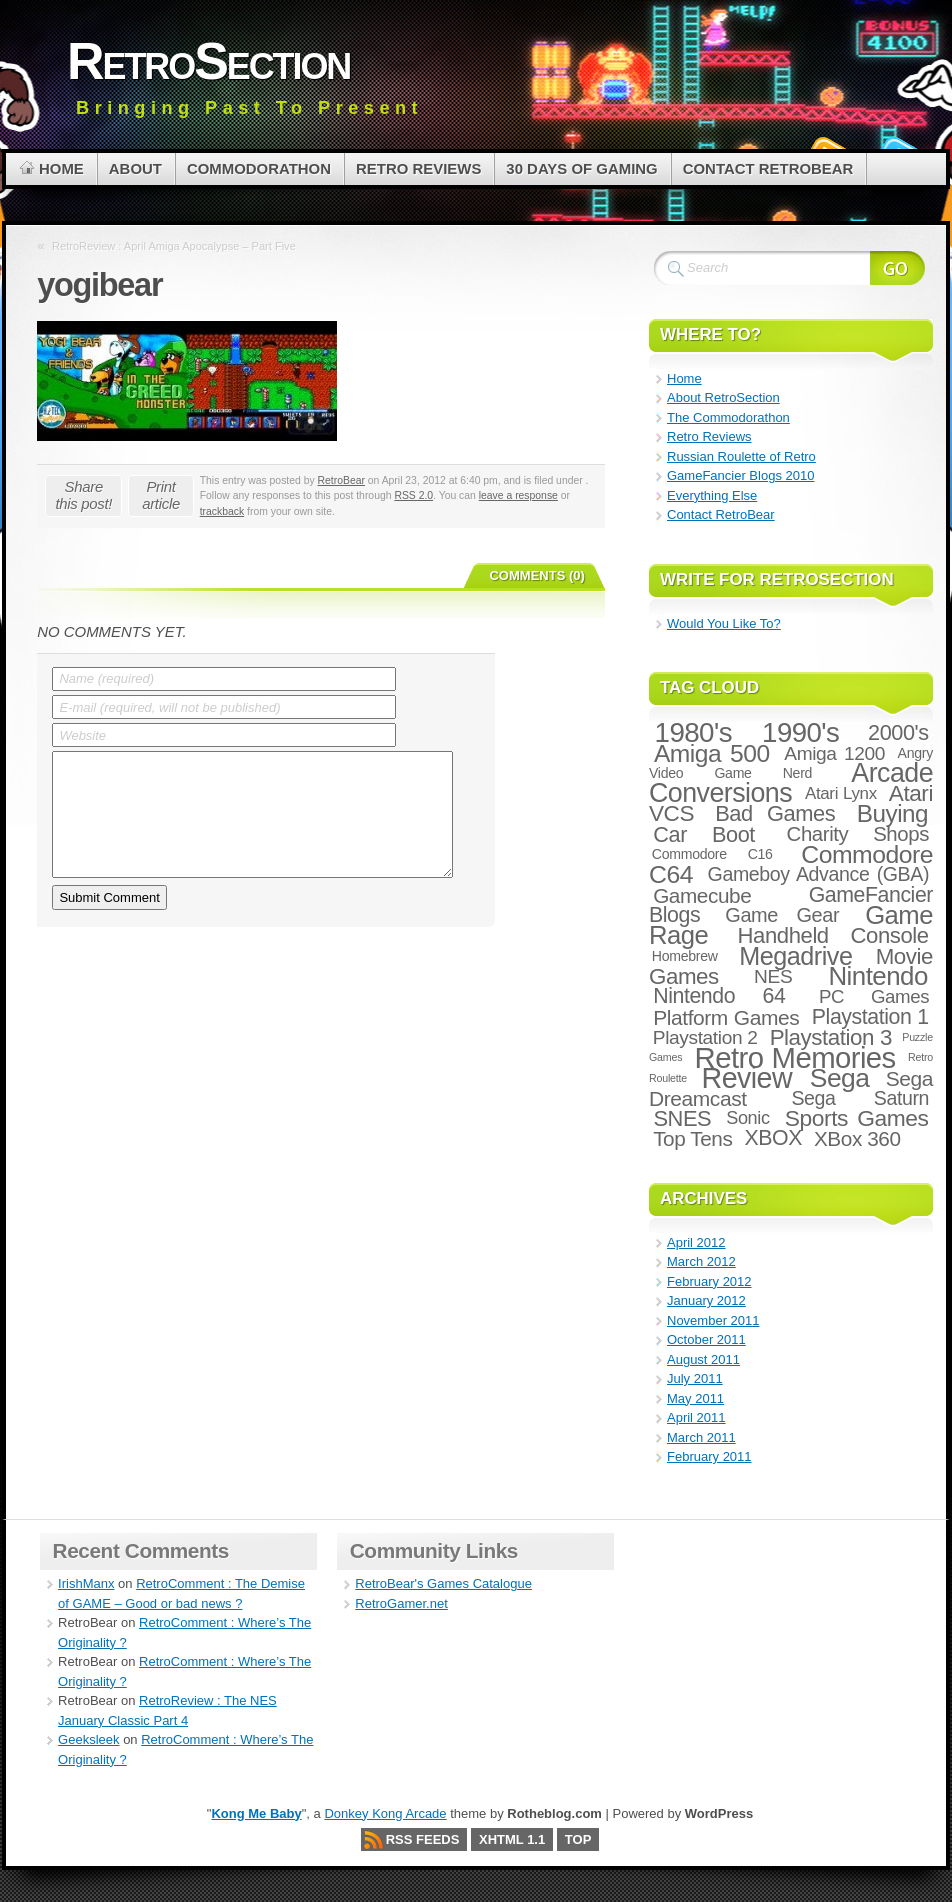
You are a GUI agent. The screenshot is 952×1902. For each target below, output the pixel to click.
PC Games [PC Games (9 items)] (874, 996)
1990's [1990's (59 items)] (800, 732)
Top (578, 1839)
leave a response (518, 495)
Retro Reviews (709, 436)
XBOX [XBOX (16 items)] (772, 1138)
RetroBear (341, 480)
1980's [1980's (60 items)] (694, 732)
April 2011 (696, 1417)
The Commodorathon (728, 417)
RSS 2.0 (413, 495)
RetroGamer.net (401, 1603)
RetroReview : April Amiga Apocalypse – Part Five (174, 246)
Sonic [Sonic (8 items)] (748, 1118)
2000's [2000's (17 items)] (898, 732)
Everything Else (712, 495)
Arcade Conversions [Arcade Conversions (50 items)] (791, 783)
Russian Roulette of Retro (741, 456)
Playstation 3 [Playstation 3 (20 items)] (831, 1037)
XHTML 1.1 (512, 1839)
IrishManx (86, 1583)
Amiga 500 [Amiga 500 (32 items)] (712, 753)
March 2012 (701, 1261)
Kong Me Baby (256, 1813)
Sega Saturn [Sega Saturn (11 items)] (860, 1098)
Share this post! (83, 495)
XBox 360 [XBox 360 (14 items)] (857, 1138)
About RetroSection (723, 397)
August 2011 (703, 1359)
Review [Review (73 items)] (747, 1078)
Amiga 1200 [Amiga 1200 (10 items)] (834, 753)
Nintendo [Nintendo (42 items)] (877, 976)
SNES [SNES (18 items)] (682, 1118)
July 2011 (695, 1378)
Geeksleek (88, 1739)
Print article (161, 495)
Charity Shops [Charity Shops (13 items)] (858, 834)
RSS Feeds (423, 1839)
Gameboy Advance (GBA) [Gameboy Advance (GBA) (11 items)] (818, 874)
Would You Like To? (724, 623)
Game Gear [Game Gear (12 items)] (782, 915)
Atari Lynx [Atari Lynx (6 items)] (841, 793)
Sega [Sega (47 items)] (840, 1078)
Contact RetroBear (721, 514)
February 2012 (709, 1281)
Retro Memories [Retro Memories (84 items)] (795, 1057)
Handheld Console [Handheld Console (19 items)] (833, 935)
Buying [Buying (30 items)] (892, 813)
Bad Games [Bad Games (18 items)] (775, 813)
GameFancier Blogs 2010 (740, 475)
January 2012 (706, 1300)
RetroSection (208, 61)
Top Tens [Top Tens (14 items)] (692, 1138)
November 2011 (713, 1320)
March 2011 (701, 1437)
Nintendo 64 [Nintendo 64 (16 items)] (719, 996)
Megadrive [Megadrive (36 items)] (795, 956)
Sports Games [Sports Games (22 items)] (857, 1118)
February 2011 (709, 1456)
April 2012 (696, 1242)
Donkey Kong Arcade (385, 1813)
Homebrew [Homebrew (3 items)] (685, 956)
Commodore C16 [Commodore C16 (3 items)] (712, 854)
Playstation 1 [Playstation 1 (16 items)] (870, 1017)
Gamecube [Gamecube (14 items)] (702, 895)
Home (684, 378)
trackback (222, 511)
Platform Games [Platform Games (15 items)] (726, 1017)
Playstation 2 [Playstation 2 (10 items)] (705, 1037)
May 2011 (695, 1398)
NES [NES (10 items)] (773, 976)
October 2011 (706, 1339)
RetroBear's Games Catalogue (443, 1583)
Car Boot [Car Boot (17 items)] (704, 834)
